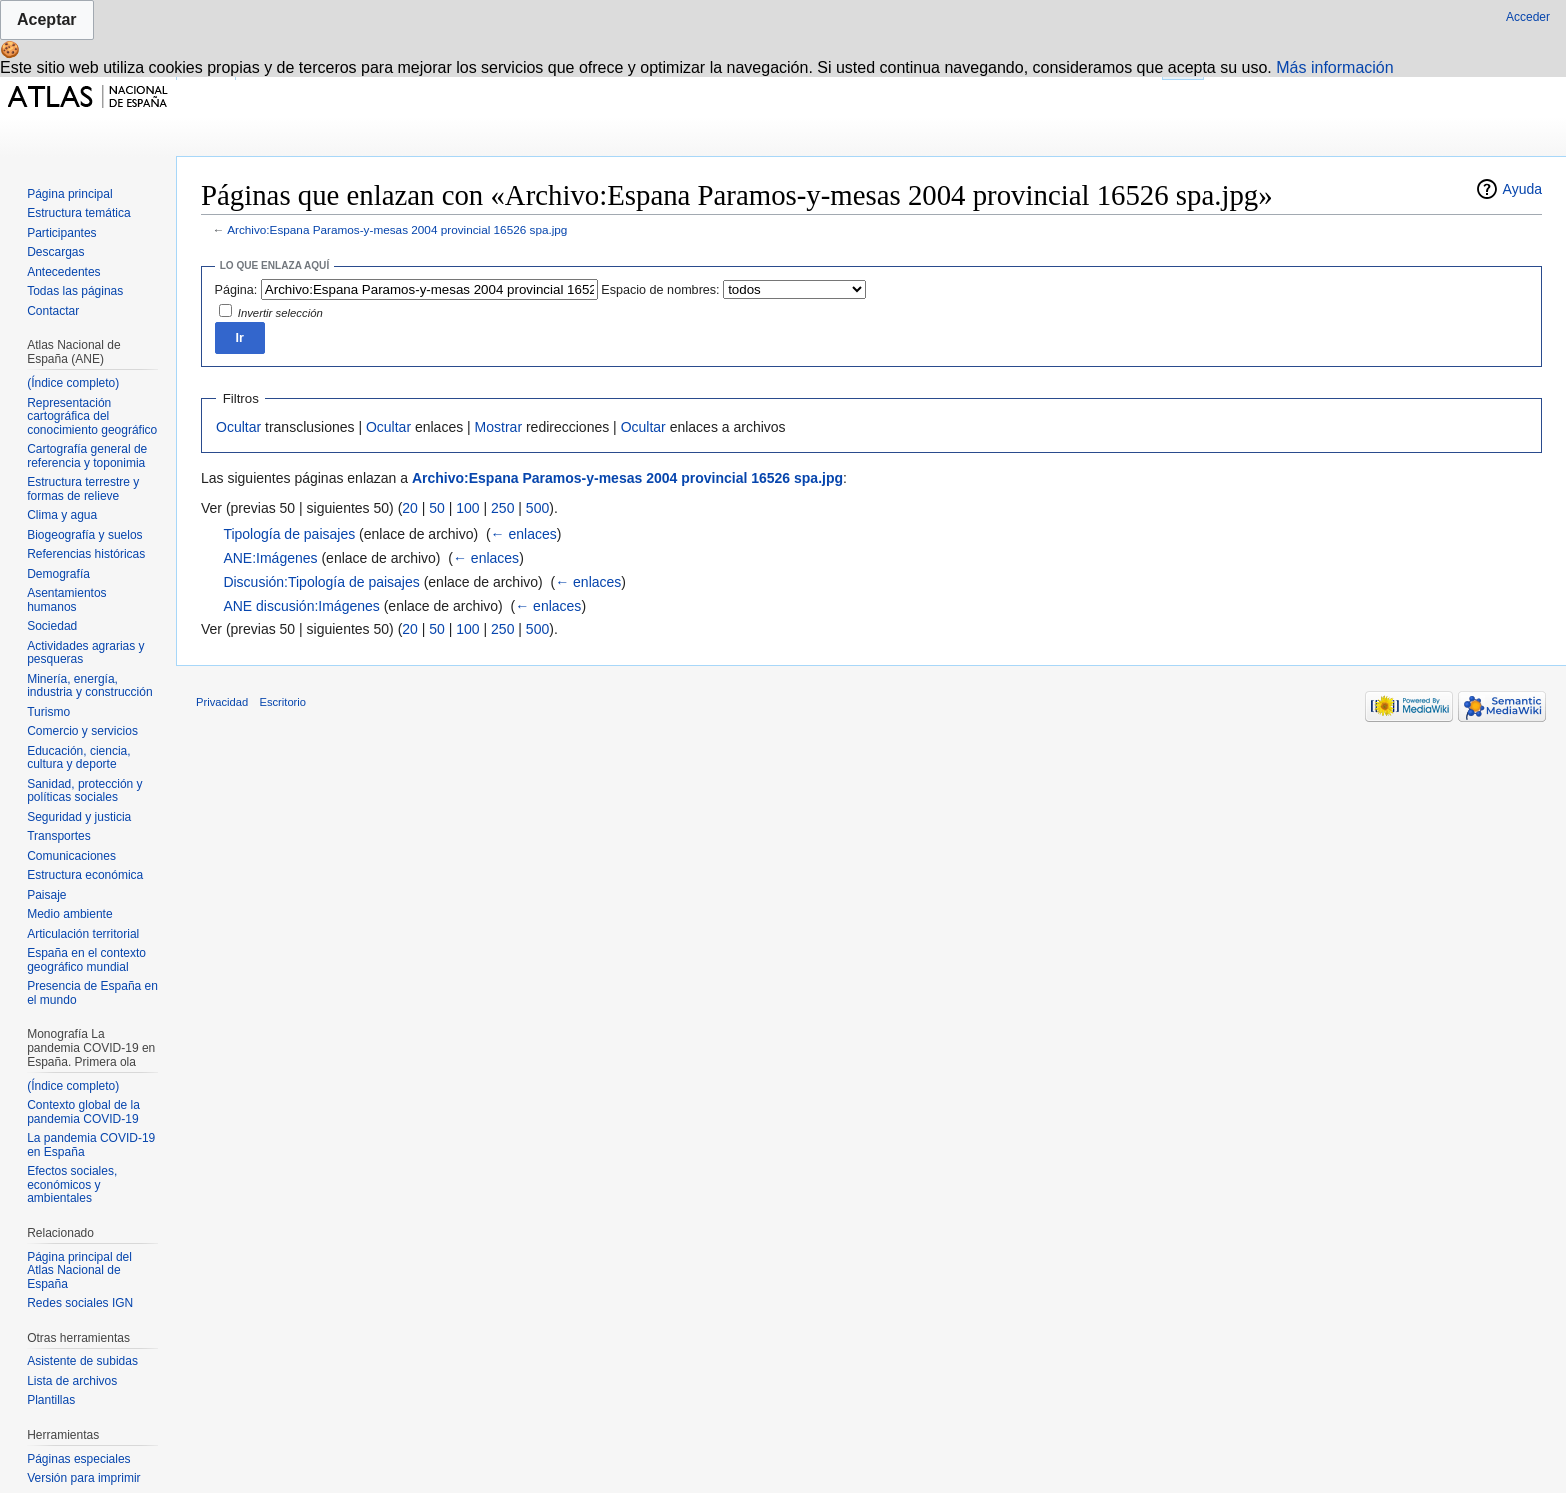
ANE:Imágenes (270, 558)
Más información (1334, 67)
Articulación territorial (83, 934)
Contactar (53, 311)
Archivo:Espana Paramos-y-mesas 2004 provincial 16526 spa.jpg (397, 229)
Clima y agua (62, 515)
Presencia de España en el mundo (92, 993)
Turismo (48, 712)
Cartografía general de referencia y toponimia (87, 456)
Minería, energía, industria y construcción (89, 686)
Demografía (58, 574)
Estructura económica (85, 875)
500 (537, 508)
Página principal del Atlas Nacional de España (79, 1270)
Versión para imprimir (83, 1478)
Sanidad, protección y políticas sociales (84, 791)
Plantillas (51, 1400)
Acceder (1528, 17)
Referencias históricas (86, 554)
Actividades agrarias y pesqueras (85, 653)
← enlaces (524, 534)
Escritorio (282, 702)
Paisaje (46, 895)
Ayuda (1522, 189)
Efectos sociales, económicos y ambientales (72, 1184)
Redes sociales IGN (80, 1303)
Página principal (69, 194)
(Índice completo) (73, 383)
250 (502, 508)
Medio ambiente (69, 914)
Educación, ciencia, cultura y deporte (78, 758)
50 (437, 508)
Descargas (55, 252)
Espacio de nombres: (660, 290)
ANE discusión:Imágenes (301, 606)
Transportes (59, 836)
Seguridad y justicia (79, 817)
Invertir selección (280, 313)
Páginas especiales (78, 1459)
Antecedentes (63, 272)
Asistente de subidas (82, 1361)
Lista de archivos (72, 1381)
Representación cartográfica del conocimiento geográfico (92, 416)
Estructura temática (78, 213)
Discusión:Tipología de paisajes (321, 582)
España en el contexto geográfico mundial (86, 960)
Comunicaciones (71, 856)
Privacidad (222, 702)
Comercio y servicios (82, 731)
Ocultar (238, 427)
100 (467, 508)
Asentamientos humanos (66, 600)
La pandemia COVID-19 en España (91, 1145)
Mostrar (498, 427)
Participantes (61, 233)
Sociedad (52, 626)
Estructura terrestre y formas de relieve (83, 489)
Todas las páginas (75, 291)
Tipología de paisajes (289, 534)
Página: (236, 290)
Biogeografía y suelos (84, 535)
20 (410, 508)
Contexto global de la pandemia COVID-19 (83, 1112)
